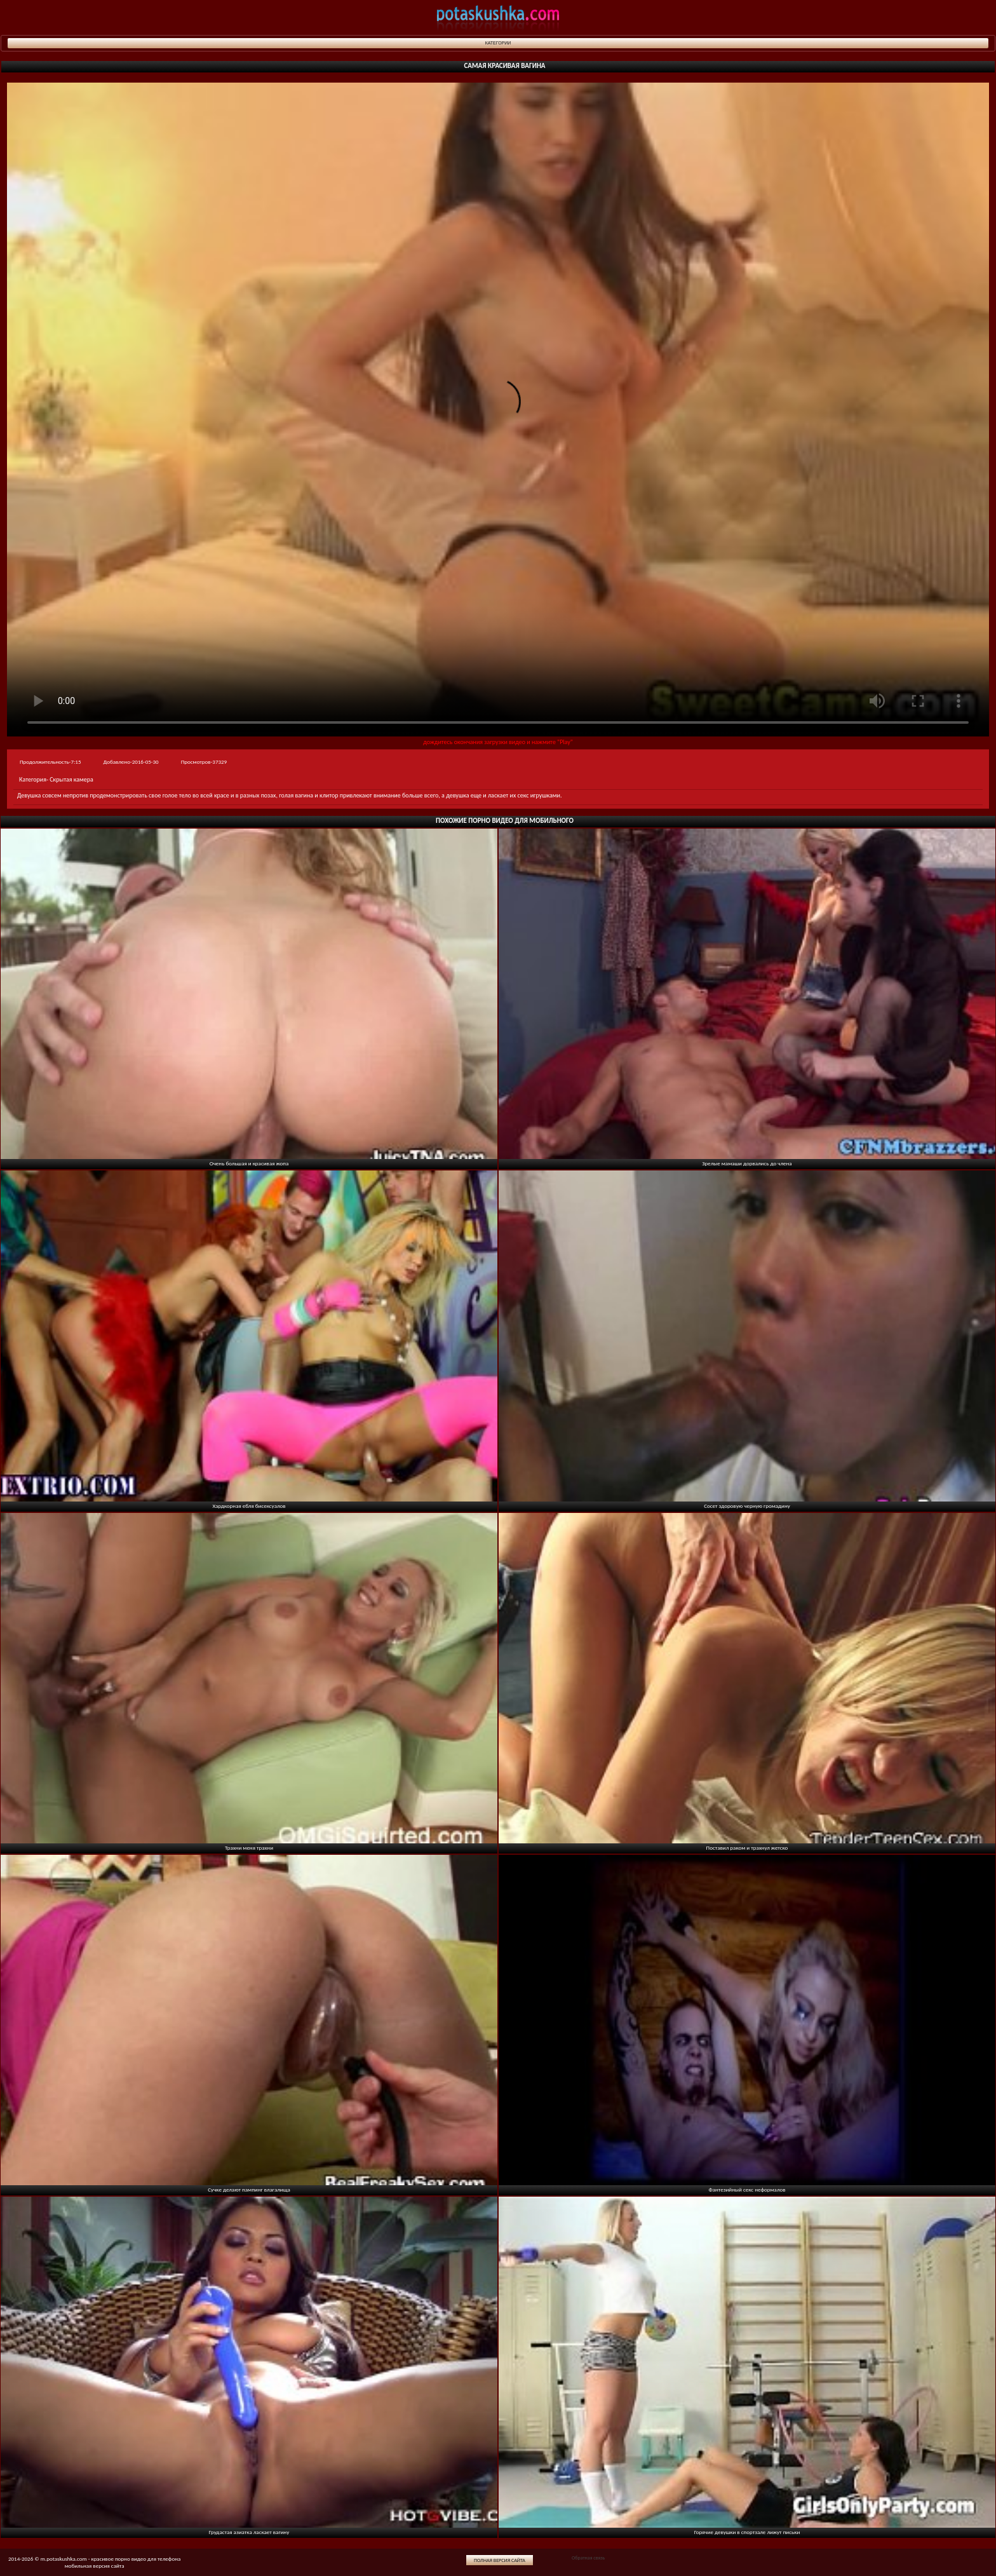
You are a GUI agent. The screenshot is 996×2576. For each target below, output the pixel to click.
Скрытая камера (71, 779)
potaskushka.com (498, 17)
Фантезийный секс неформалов (746, 2189)
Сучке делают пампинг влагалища (249, 2189)
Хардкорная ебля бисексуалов (248, 1505)
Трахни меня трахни (249, 1847)
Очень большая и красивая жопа (249, 1163)
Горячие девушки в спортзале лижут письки (747, 2531)
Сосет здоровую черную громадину (747, 1505)
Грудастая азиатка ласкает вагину (249, 2531)
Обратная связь (588, 2557)
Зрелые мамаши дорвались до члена (746, 1163)
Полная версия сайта (499, 2560)
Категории (498, 43)
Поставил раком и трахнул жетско (747, 1847)
